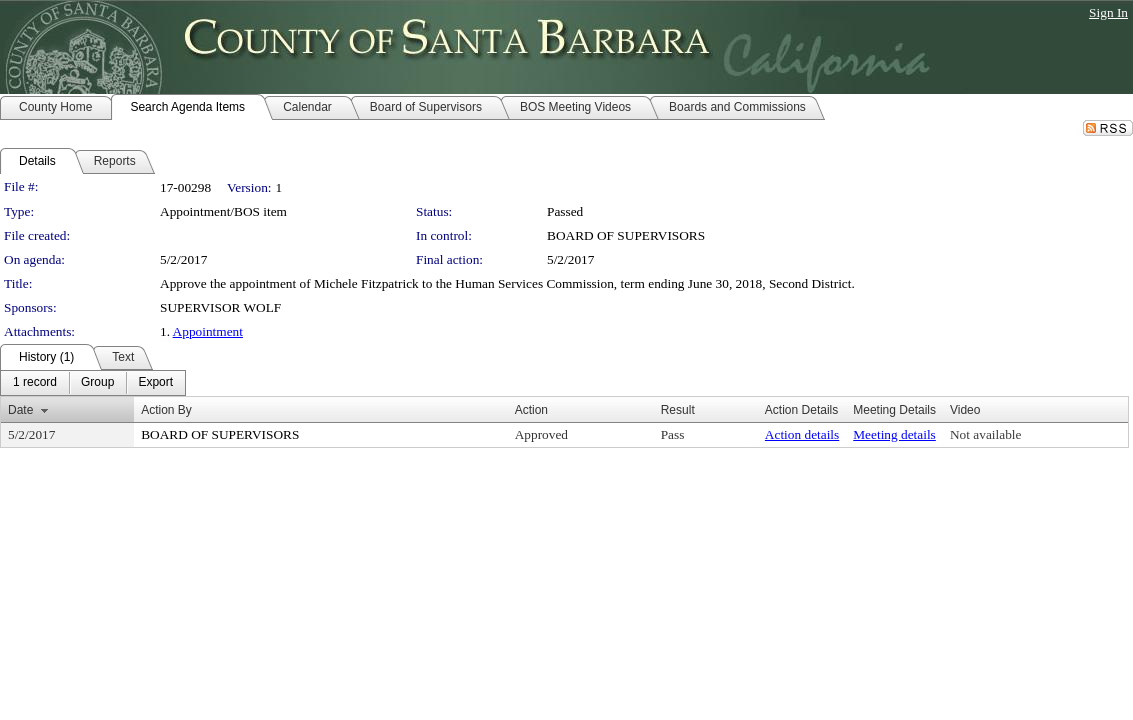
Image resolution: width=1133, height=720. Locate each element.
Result (678, 410)
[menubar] (93, 383)
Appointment (208, 331)
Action (531, 410)
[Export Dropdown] (155, 383)
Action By (166, 410)
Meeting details (894, 434)
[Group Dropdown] (97, 383)
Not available (985, 434)
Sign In (1108, 12)
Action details (802, 434)
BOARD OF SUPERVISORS (626, 235)
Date (20, 410)
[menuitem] (35, 383)
